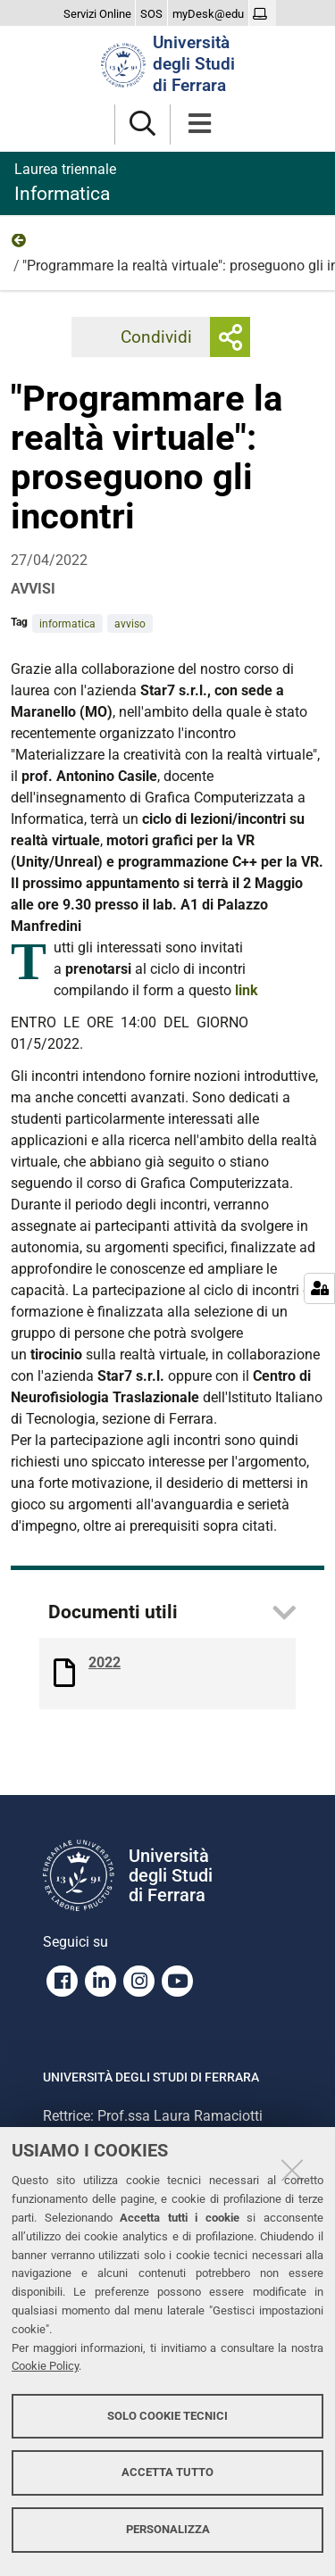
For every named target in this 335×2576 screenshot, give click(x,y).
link (246, 990)
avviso (130, 624)
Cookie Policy (45, 2365)
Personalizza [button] (168, 2529)
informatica (67, 624)
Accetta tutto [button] (167, 2472)
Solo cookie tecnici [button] (167, 2415)
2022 (20, 244)
